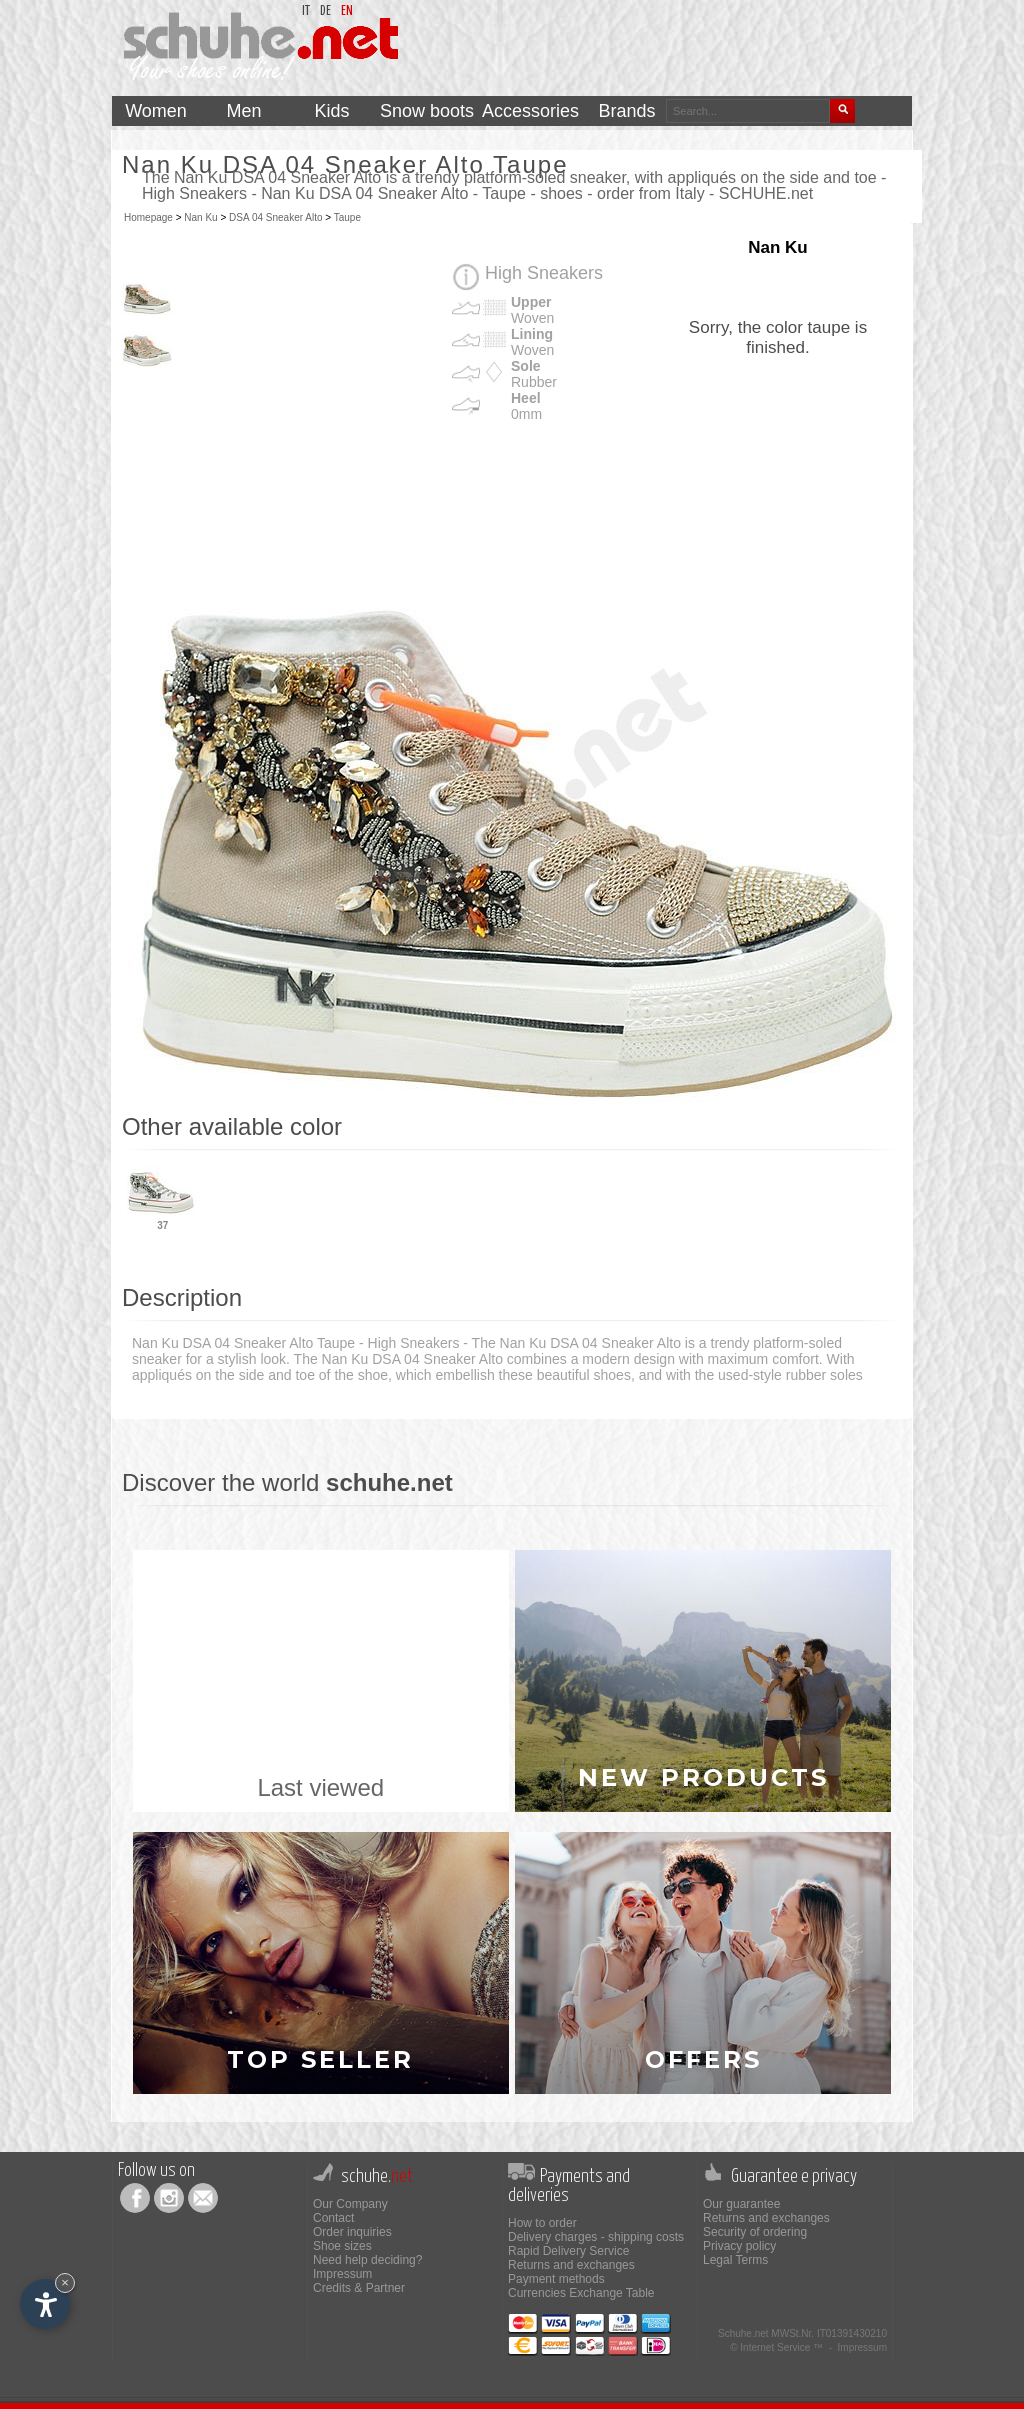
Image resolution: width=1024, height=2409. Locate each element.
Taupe (347, 217)
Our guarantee (741, 2204)
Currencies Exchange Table (581, 2293)
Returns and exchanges (571, 2265)
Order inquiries (352, 2232)
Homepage (148, 217)
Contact (333, 2218)
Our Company (350, 2204)
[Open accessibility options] (45, 2304)
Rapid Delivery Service (568, 2251)
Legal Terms (735, 2260)
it (306, 11)
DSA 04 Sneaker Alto (275, 217)
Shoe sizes (342, 2246)
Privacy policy (739, 2246)
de (325, 11)
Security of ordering (755, 2232)
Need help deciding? (367, 2260)
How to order (542, 2223)
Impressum (342, 2274)
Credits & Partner (359, 2288)
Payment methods (556, 2279)
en (347, 11)
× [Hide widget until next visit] (65, 2282)
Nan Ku (200, 217)
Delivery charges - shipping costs (596, 2237)
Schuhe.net (743, 2333)
